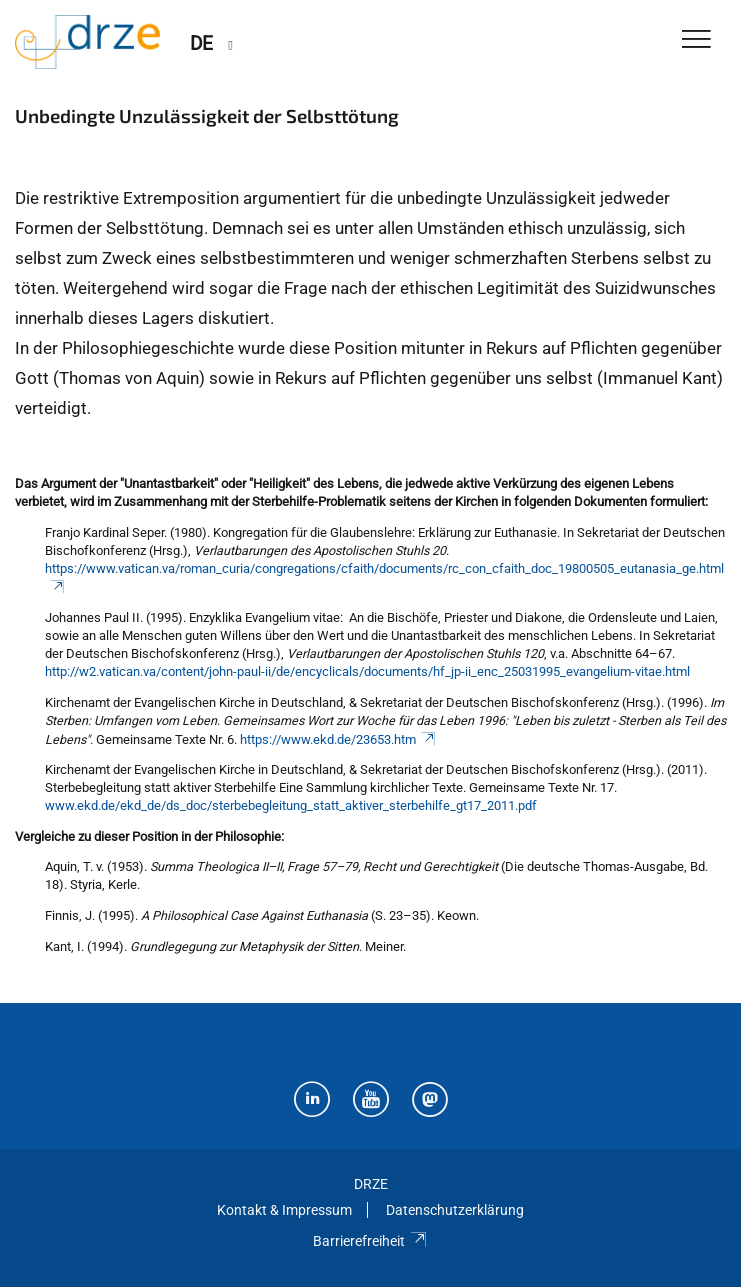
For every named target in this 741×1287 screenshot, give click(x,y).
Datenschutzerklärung (455, 1210)
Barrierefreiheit (370, 1241)
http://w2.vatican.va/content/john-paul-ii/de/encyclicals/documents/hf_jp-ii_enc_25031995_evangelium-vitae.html (367, 671)
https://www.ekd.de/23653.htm (338, 739)
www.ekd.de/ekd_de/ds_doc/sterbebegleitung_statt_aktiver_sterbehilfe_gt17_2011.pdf (291, 805)
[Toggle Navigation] (696, 40)
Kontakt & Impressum (284, 1210)
